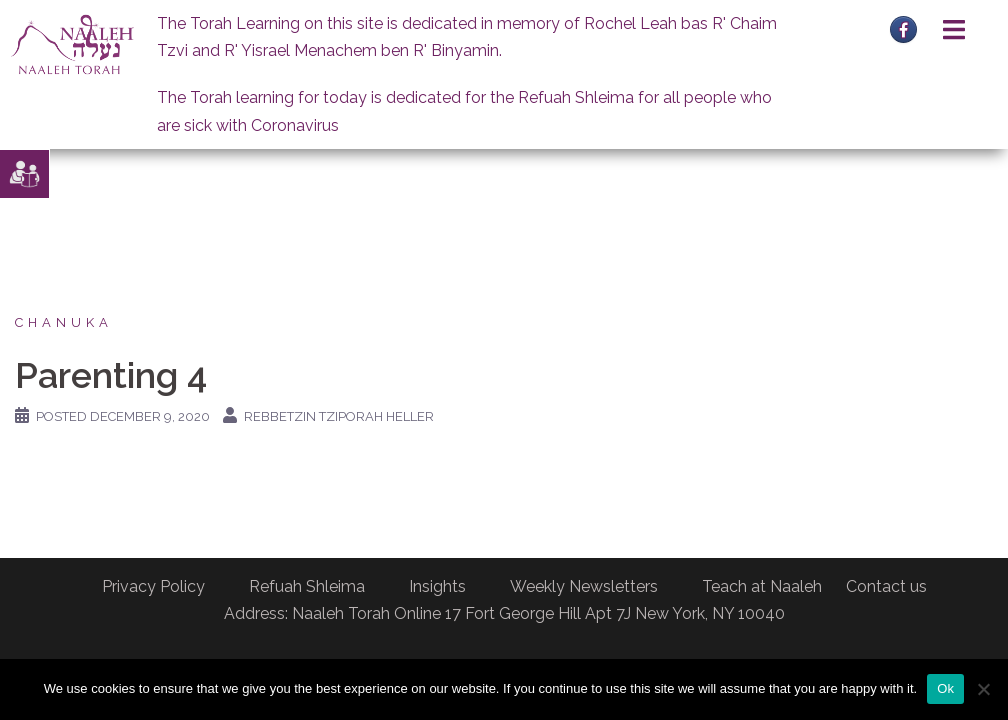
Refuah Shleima (307, 586)
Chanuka (64, 322)
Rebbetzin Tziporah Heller (339, 416)
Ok (945, 688)
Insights (437, 586)
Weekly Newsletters (584, 586)
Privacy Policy (153, 586)
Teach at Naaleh (762, 586)
